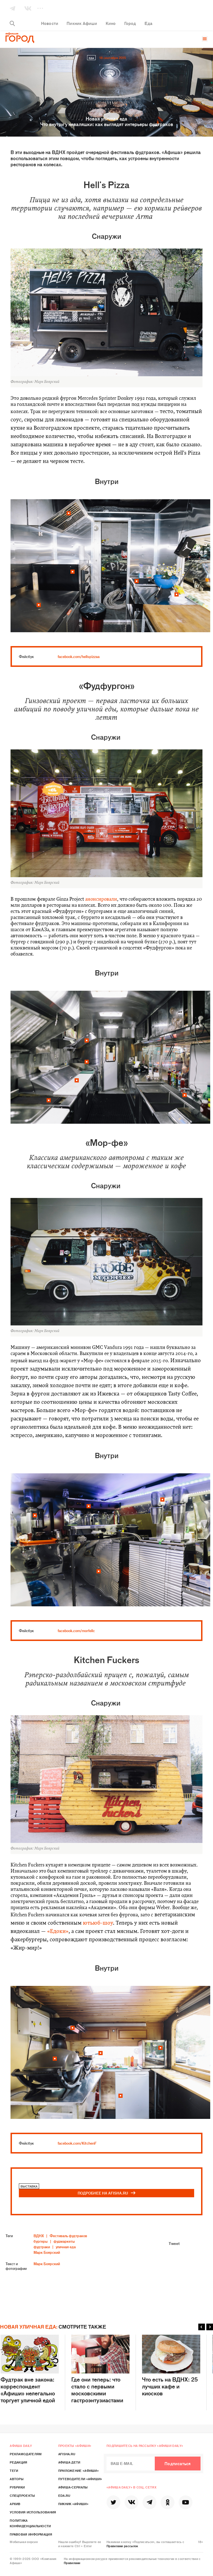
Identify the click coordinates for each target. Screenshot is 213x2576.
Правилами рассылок (122, 2546)
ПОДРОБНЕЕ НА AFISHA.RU (107, 2193)
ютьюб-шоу (98, 1923)
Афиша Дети (69, 2462)
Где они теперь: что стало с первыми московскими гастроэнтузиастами (100, 2369)
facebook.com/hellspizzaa (79, 656)
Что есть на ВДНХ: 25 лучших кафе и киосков (171, 2365)
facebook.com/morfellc (76, 1630)
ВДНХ (39, 2235)
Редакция (18, 2462)
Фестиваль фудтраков (68, 2235)
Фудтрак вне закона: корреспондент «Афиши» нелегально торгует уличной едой (30, 2369)
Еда (91, 58)
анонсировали (101, 899)
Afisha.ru (66, 2454)
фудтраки (42, 2246)
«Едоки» (58, 1931)
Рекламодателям (26, 2454)
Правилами (72, 2563)
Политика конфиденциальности (30, 2523)
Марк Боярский (47, 2252)
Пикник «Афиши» (73, 2504)
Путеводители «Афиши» (80, 2479)
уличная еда (66, 2246)
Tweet (174, 2243)
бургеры (41, 2241)
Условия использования (33, 2512)
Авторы (17, 2479)
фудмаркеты (64, 2241)
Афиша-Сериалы (73, 2487)
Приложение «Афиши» (78, 2470)
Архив (15, 2504)
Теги (14, 2470)
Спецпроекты (22, 2495)
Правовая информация (31, 2534)
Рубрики (17, 2487)
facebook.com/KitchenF (77, 2143)
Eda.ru (64, 2495)
